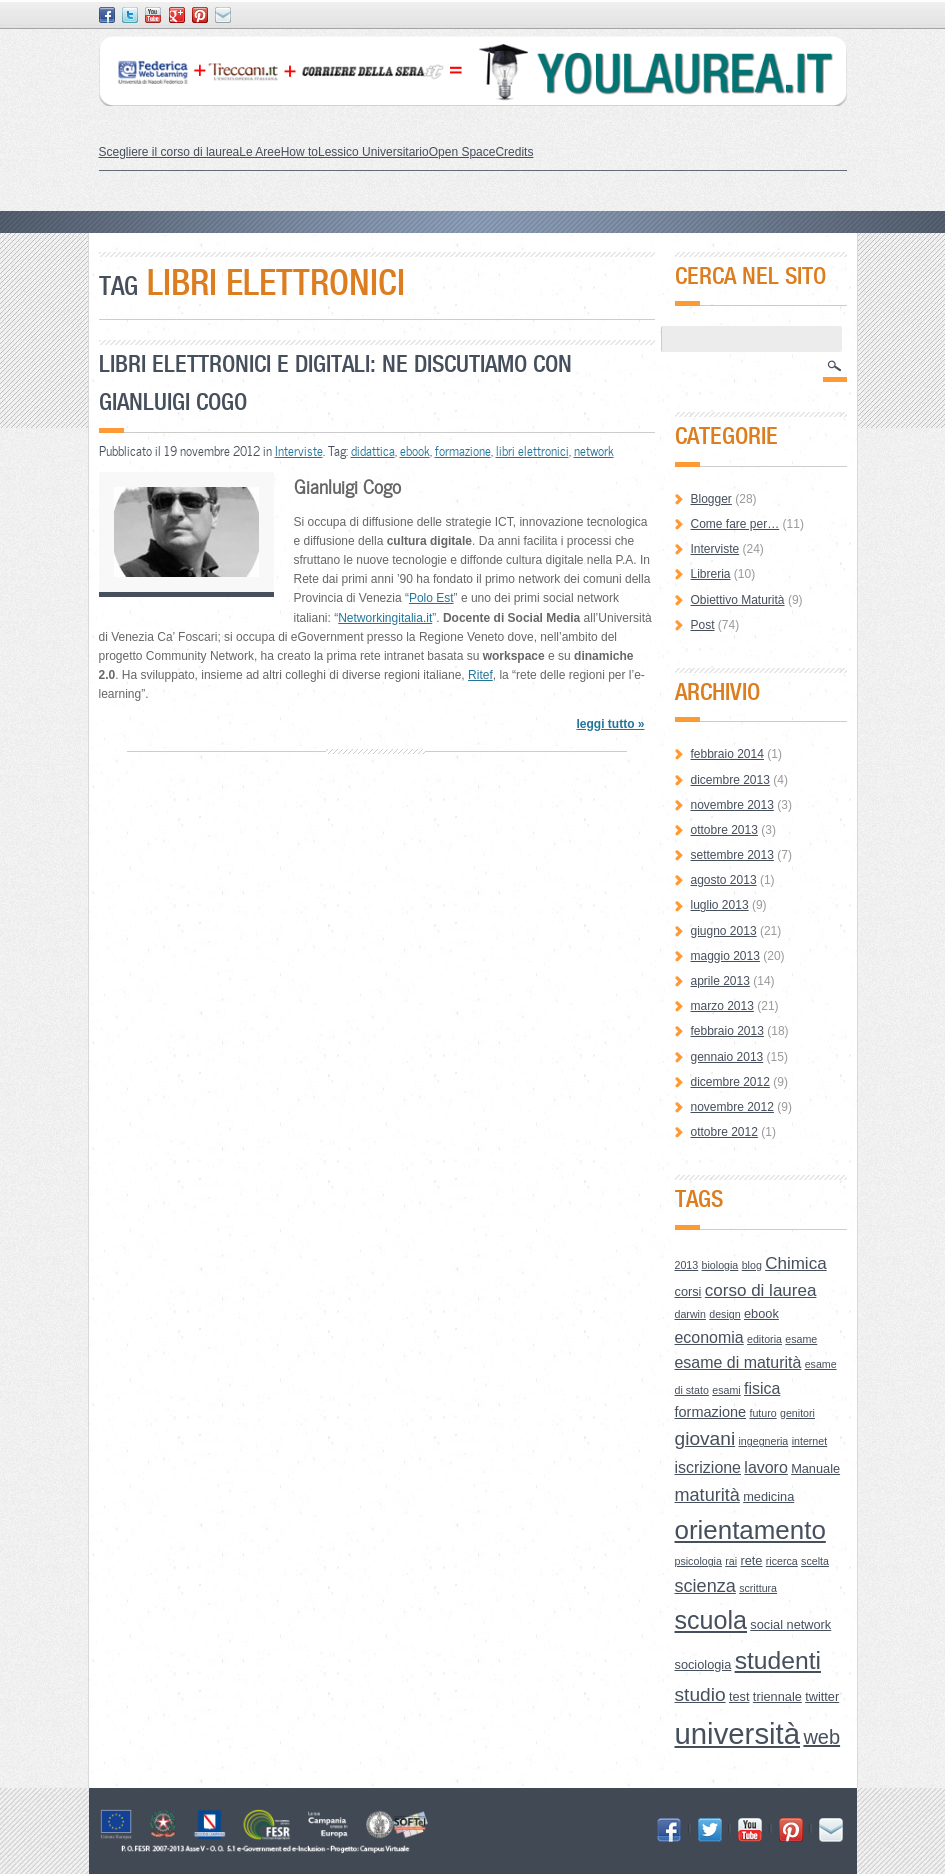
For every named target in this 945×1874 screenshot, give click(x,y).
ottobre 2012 (724, 1132)
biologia (720, 1265)
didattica (373, 451)
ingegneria (764, 1441)
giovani (705, 1438)
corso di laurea (761, 1290)
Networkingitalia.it (385, 618)
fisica (762, 1388)
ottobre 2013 (724, 830)
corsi (688, 1291)
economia (709, 1337)
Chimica (795, 1263)
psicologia (698, 1561)
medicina (768, 1496)
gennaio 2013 (727, 1057)
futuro (762, 1413)
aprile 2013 (720, 981)
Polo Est (431, 598)
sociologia (703, 1664)
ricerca (782, 1561)
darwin (690, 1314)
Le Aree (259, 152)
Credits (514, 152)
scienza (705, 1586)
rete (751, 1560)
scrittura (758, 1588)
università (738, 1733)
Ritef (480, 675)
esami (726, 1390)
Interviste (299, 451)
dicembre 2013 (730, 780)
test (739, 1696)
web (821, 1737)
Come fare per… (735, 524)
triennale (777, 1696)
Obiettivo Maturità (738, 600)
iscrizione (708, 1467)
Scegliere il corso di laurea (169, 152)
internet (810, 1441)
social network (790, 1624)
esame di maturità (738, 1362)
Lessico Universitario (373, 152)
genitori (797, 1413)
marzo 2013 (722, 1006)
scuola (711, 1620)
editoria (764, 1339)
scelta (815, 1561)
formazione (463, 451)
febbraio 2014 (727, 754)
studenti (778, 1660)
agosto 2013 (724, 880)
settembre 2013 (732, 855)
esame (801, 1339)
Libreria (711, 574)
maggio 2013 (725, 956)
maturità (707, 1495)
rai (731, 1561)
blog (752, 1265)
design (724, 1314)
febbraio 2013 (727, 1031)
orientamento (750, 1530)
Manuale (815, 1468)
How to (299, 152)
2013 (687, 1265)
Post (703, 625)
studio (700, 1694)
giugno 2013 (724, 931)
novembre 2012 (732, 1107)
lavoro (765, 1467)
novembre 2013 (732, 805)
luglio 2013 (720, 905)
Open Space (462, 152)
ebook (415, 451)
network (594, 451)
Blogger (711, 499)
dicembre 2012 (730, 1082)
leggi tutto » (610, 724)
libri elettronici (532, 451)
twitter (822, 1696)
